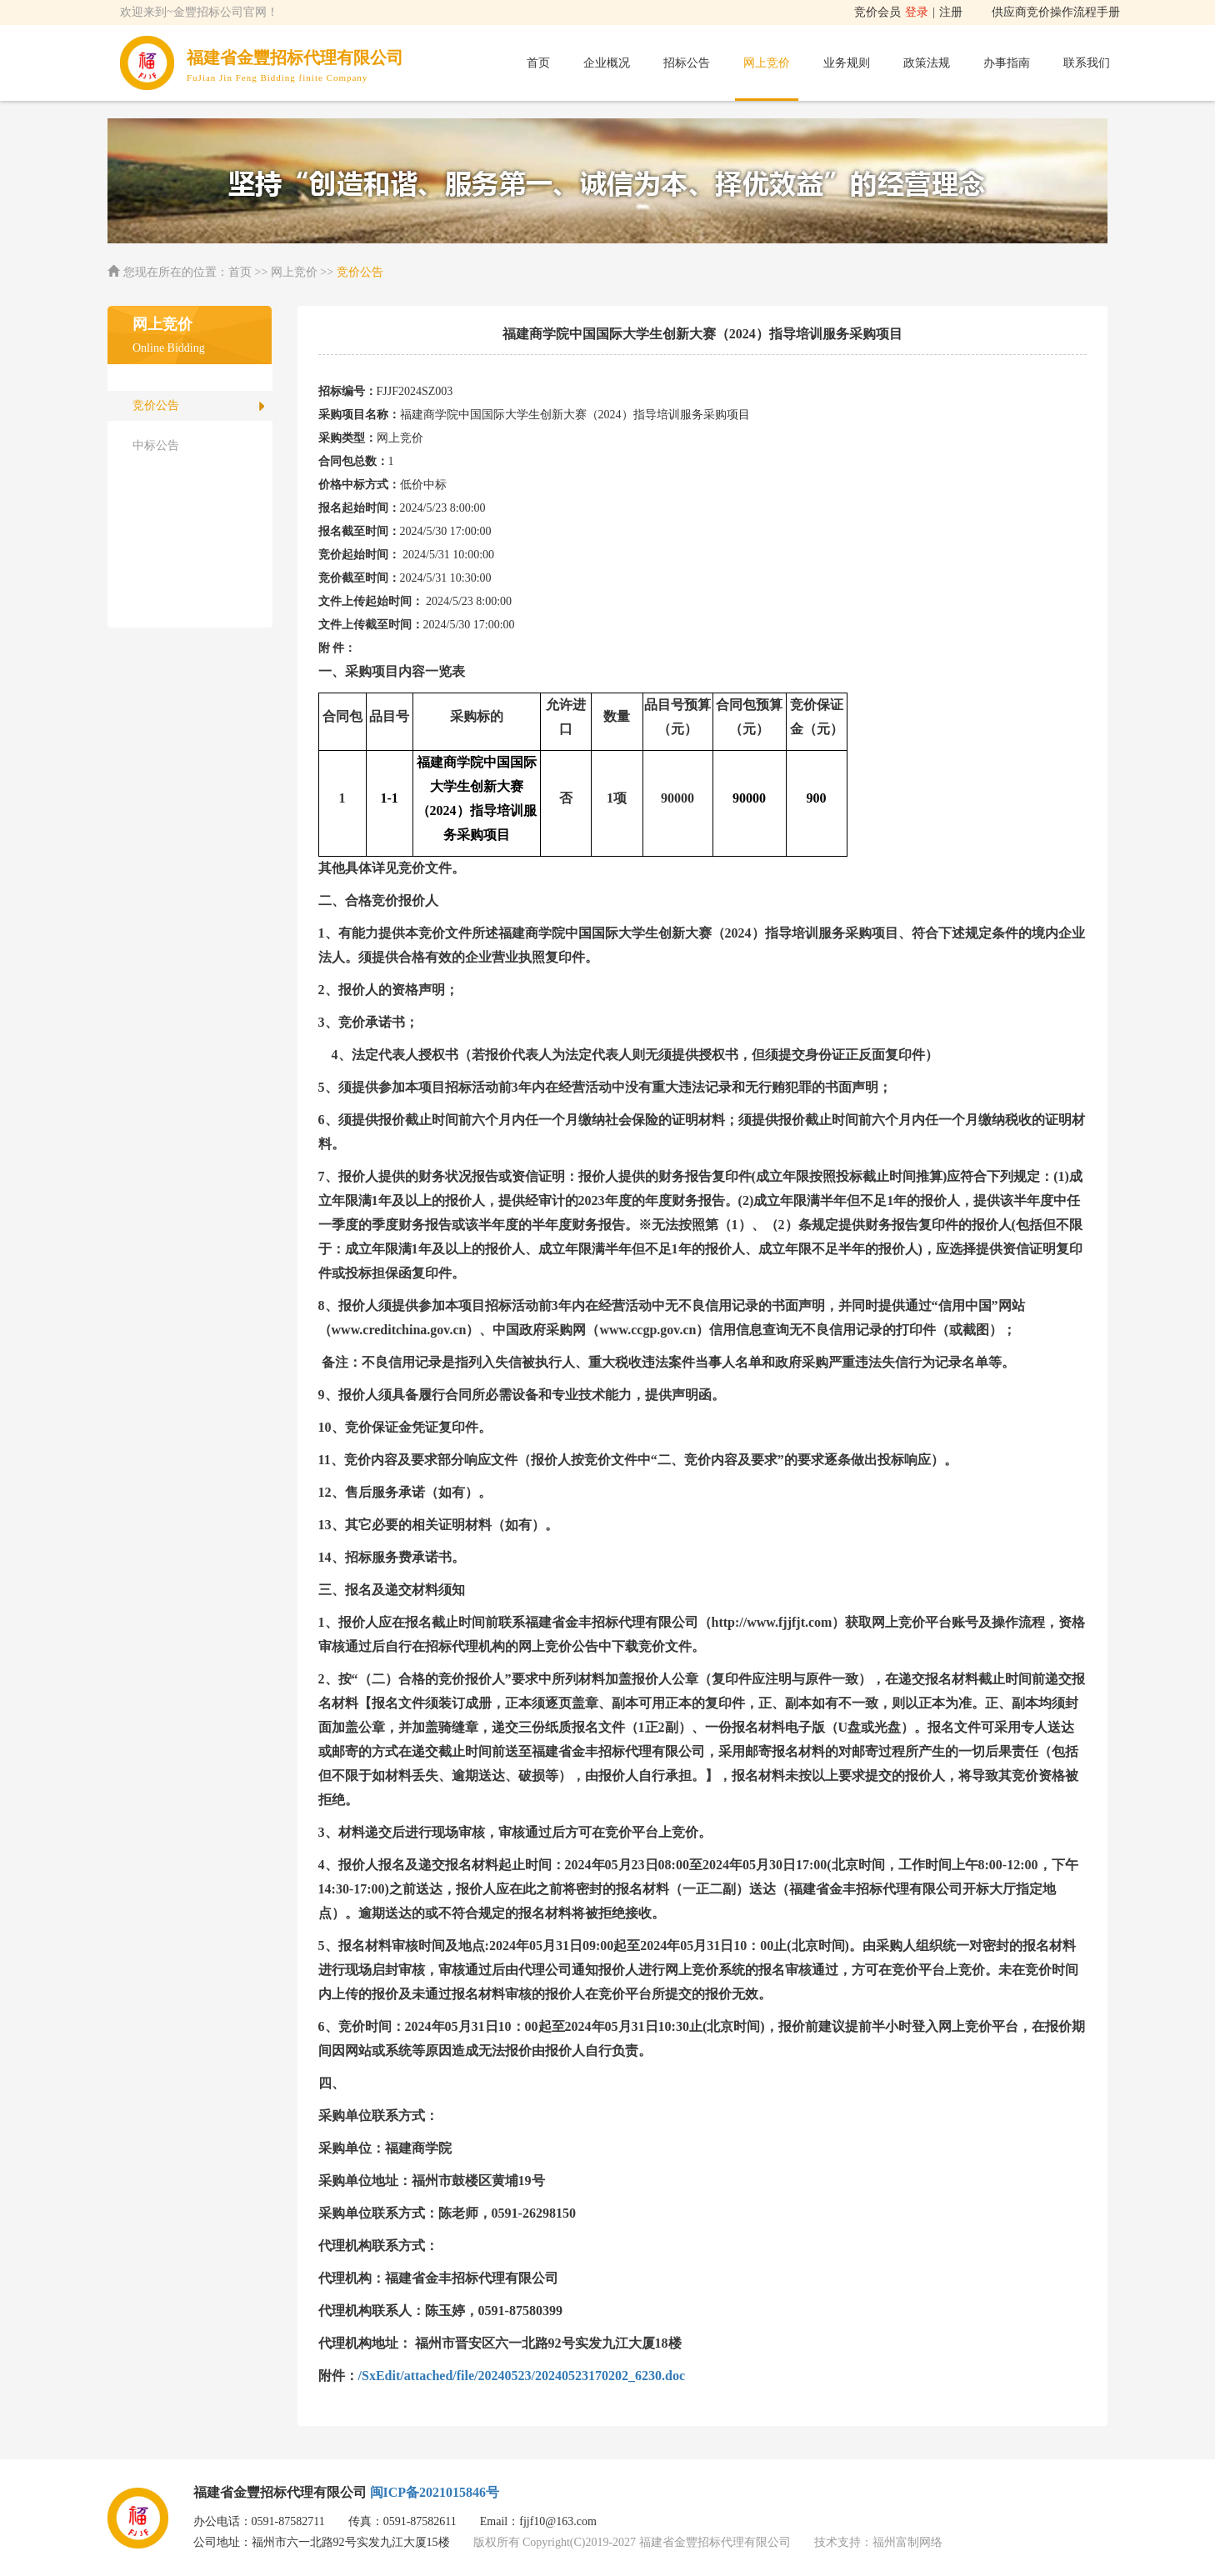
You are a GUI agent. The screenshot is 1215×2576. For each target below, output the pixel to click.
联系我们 (1086, 63)
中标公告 (155, 445)
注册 (950, 12)
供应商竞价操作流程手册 (1056, 12)
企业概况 (606, 63)
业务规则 (846, 63)
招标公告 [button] (686, 63)
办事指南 (1006, 63)
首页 (538, 63)
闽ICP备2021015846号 (435, 2492)
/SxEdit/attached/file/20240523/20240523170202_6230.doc (521, 2375)
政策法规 (926, 63)
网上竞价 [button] (766, 63)
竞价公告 (155, 405)
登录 (916, 12)
